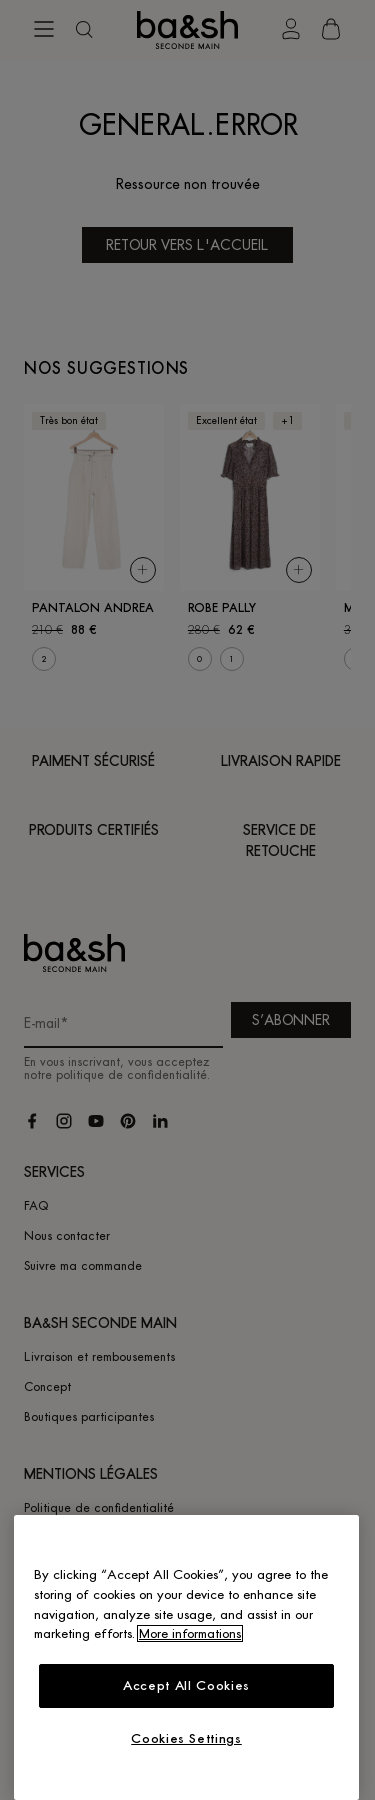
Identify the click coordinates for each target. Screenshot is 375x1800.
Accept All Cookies (186, 1685)
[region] (186, 1657)
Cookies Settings (186, 1738)
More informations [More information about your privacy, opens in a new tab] (190, 1633)
